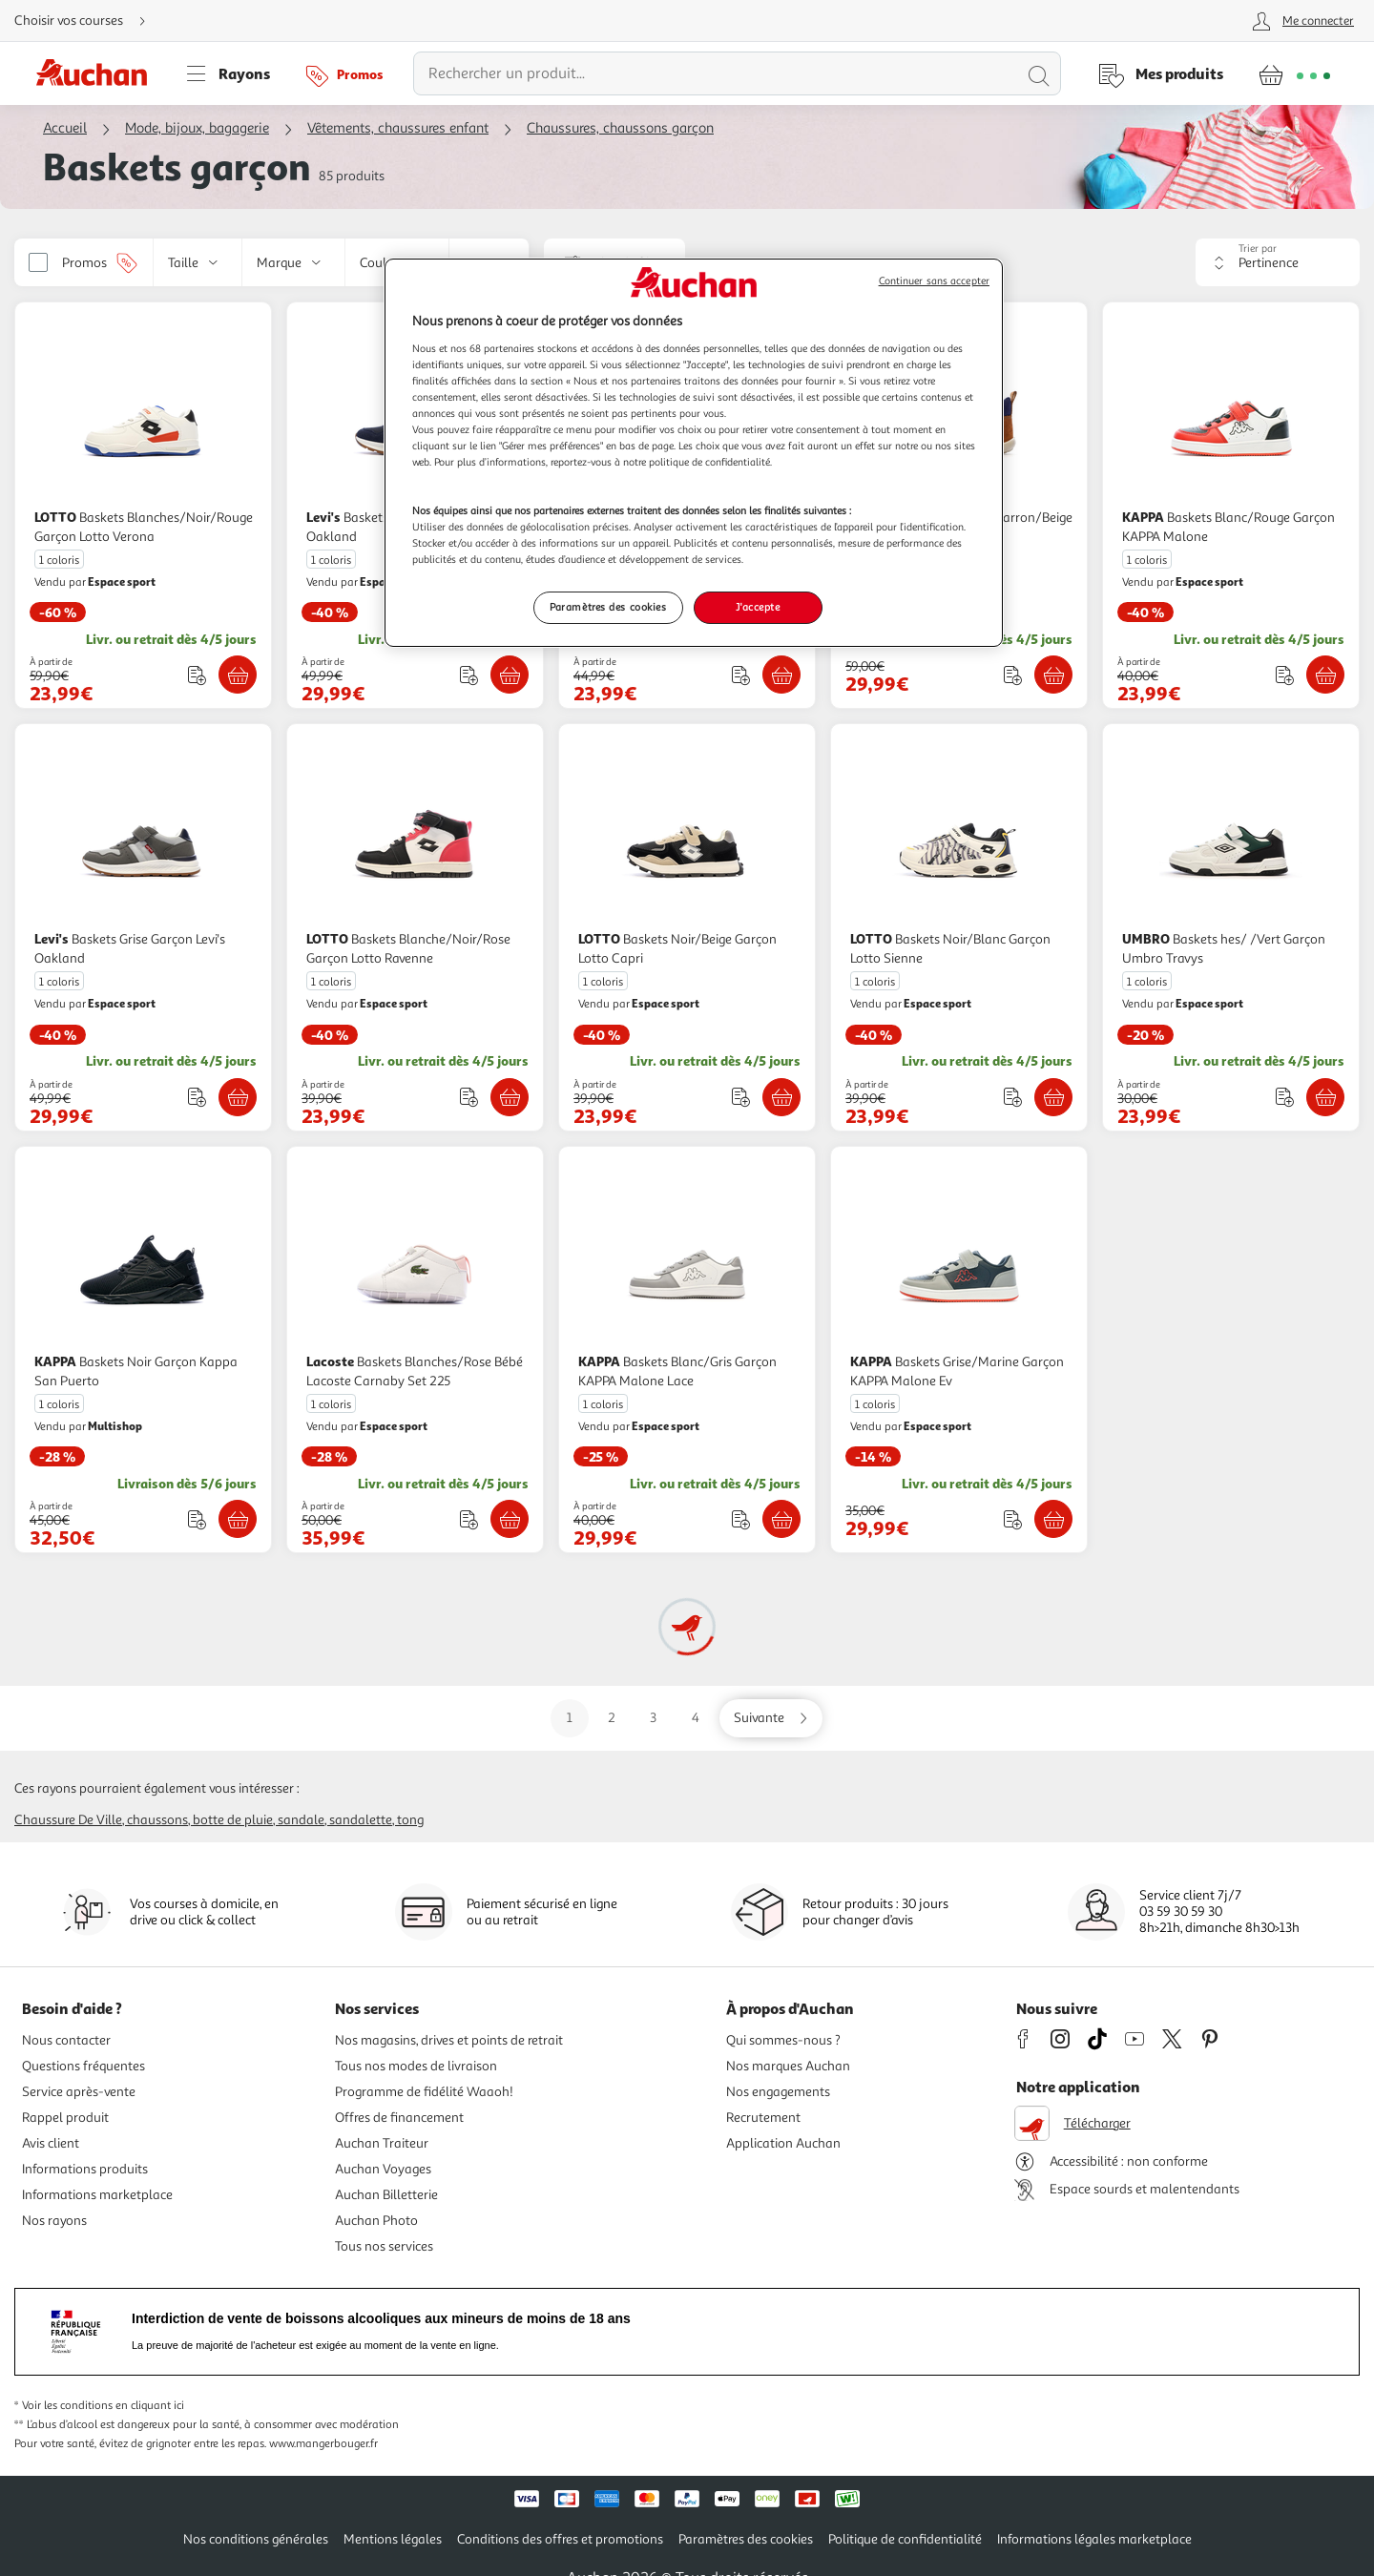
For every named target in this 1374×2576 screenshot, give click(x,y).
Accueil (65, 128)
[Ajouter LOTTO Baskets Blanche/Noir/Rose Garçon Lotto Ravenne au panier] (509, 1097)
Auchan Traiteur (381, 2143)
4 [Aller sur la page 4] (695, 1718)
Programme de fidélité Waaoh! (424, 2092)
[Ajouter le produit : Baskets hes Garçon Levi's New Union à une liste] (741, 675)
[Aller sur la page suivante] (770, 1718)
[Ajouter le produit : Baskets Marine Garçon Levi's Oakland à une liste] (469, 675)
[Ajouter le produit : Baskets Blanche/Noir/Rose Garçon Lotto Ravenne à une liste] (469, 1096)
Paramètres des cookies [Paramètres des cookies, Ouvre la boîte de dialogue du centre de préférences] (608, 606)
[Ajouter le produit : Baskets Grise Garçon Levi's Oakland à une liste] (197, 1096)
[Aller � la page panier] (1294, 73)
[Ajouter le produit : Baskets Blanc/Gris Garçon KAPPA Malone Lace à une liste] (741, 1519)
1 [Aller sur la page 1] (569, 1718)
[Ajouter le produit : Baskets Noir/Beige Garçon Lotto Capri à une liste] (741, 1096)
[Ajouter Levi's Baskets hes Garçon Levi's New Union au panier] (781, 674)
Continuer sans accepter (934, 281)
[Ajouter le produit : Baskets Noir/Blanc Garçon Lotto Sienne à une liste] (1013, 1096)
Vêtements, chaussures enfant (398, 128)
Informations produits (85, 2169)
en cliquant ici (149, 2406)
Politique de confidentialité (905, 2539)
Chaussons (157, 1820)
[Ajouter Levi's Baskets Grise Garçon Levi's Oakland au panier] (238, 1097)
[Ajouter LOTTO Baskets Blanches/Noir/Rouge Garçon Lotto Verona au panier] (238, 674)
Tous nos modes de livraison (416, 2066)
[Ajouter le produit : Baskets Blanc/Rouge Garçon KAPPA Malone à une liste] (1284, 675)
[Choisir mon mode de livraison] (87, 21)
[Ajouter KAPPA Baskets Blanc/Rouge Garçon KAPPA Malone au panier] (1325, 674)
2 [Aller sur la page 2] (611, 1718)
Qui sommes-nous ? (783, 2040)
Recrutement (763, 2117)
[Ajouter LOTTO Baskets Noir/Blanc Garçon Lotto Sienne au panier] (1053, 1097)
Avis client (50, 2143)
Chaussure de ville (68, 1820)
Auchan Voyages (383, 2169)
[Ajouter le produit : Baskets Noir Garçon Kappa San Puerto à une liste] (197, 1519)
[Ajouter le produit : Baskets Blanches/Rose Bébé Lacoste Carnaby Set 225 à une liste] (469, 1519)
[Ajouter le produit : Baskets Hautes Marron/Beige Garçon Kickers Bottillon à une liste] (1013, 675)
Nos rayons (54, 2220)
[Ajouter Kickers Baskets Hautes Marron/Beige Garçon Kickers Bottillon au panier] (1053, 674)
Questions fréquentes (83, 2066)
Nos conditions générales (255, 2539)
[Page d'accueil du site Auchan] (98, 73)
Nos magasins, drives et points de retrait (449, 2040)
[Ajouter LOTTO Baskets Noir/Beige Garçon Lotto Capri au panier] (781, 1097)
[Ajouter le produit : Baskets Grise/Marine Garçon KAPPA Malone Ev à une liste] (1013, 1519)
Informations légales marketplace (1094, 2539)
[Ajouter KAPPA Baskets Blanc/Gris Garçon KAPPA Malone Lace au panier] (781, 1519)
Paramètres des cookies (745, 2539)
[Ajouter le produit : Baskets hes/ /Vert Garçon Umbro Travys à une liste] (1284, 1096)
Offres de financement (399, 2117)
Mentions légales (393, 2539)
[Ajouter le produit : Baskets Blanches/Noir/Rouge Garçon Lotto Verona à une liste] (197, 675)
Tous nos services (384, 2246)
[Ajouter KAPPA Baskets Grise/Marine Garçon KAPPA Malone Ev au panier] (1053, 1519)
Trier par (1258, 248)
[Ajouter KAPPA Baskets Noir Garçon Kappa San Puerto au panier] (238, 1519)
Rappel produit (65, 2117)
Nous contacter (66, 2040)
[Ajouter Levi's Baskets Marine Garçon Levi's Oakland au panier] (509, 674)
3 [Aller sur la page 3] (653, 1718)
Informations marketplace (97, 2195)
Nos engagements (778, 2092)
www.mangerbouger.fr (323, 2444)
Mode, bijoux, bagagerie (197, 128)
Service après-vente (78, 2092)
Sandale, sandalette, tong (351, 1820)
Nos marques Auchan (788, 2066)
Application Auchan (783, 2143)
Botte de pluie (233, 1820)
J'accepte (758, 606)
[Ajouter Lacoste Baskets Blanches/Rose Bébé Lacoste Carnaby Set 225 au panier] (509, 1519)
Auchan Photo (376, 2220)
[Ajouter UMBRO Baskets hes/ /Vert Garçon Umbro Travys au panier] (1325, 1097)
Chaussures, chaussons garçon (620, 128)
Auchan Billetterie (386, 2195)
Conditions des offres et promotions (560, 2539)
